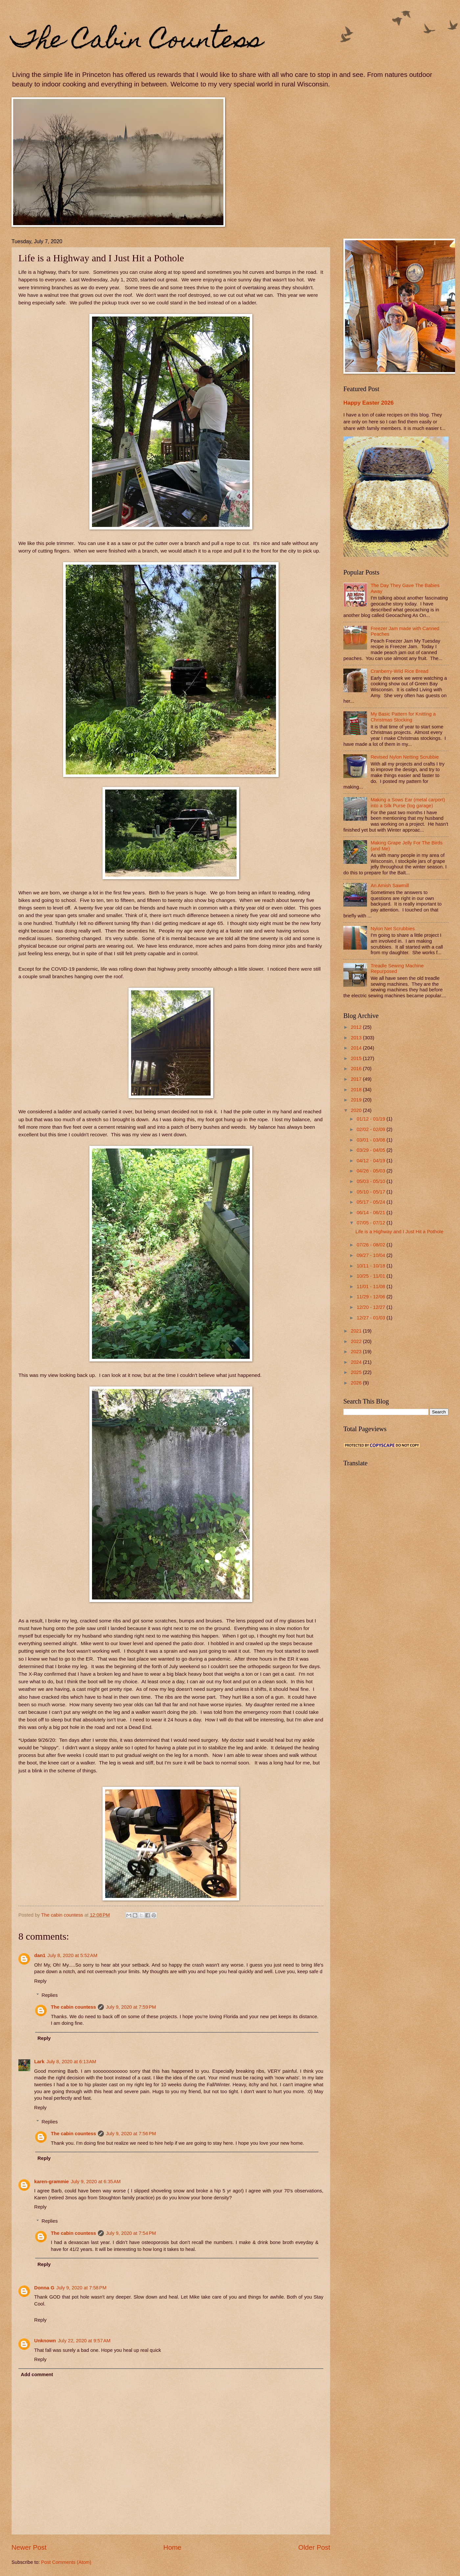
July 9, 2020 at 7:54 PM (131, 2233)
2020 (357, 1110)
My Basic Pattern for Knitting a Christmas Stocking (403, 716)
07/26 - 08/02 (371, 1244)
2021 (357, 1331)
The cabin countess (73, 2007)
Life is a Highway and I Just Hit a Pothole (400, 1231)
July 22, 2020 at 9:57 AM (84, 2340)
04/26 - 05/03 (371, 1170)
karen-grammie (51, 2181)
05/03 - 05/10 (371, 1181)
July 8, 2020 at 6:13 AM (71, 2061)
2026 (357, 1382)
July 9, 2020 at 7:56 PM (131, 2133)
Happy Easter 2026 (368, 402)
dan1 (39, 1955)
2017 (357, 1079)
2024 (357, 1362)
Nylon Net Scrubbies (393, 928)
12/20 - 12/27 (371, 1307)
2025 (357, 1372)
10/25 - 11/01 (371, 1276)
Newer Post (29, 2547)
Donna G (44, 2287)
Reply (40, 1981)
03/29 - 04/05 (371, 1150)
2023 (357, 1351)
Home (172, 2547)
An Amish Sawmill (390, 885)
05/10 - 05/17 (371, 1191)
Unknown (45, 2340)
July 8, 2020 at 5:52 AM (72, 1955)
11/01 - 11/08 (371, 1286)
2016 (357, 1068)
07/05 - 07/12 (371, 1222)
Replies (50, 1995)
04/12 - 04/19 (371, 1160)
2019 (357, 1099)
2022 (357, 1341)
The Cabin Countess (137, 41)
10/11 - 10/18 (371, 1265)
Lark (39, 2061)
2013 (357, 1037)
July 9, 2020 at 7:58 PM (81, 2287)
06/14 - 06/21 (371, 1212)
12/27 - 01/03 (371, 1317)
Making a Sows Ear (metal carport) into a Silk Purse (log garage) (408, 802)
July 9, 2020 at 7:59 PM (131, 2007)
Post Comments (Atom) (66, 2562)
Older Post (314, 2547)
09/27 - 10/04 (371, 1255)
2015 (357, 1058)
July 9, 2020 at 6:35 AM (96, 2181)
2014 (357, 1048)
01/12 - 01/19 (371, 1119)
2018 (357, 1089)
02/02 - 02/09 (371, 1129)
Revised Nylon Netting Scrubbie (405, 757)
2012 (357, 1027)
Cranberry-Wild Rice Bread (399, 671)
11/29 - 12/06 (371, 1296)
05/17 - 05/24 (371, 1202)
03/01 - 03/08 (371, 1140)
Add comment (37, 2374)
